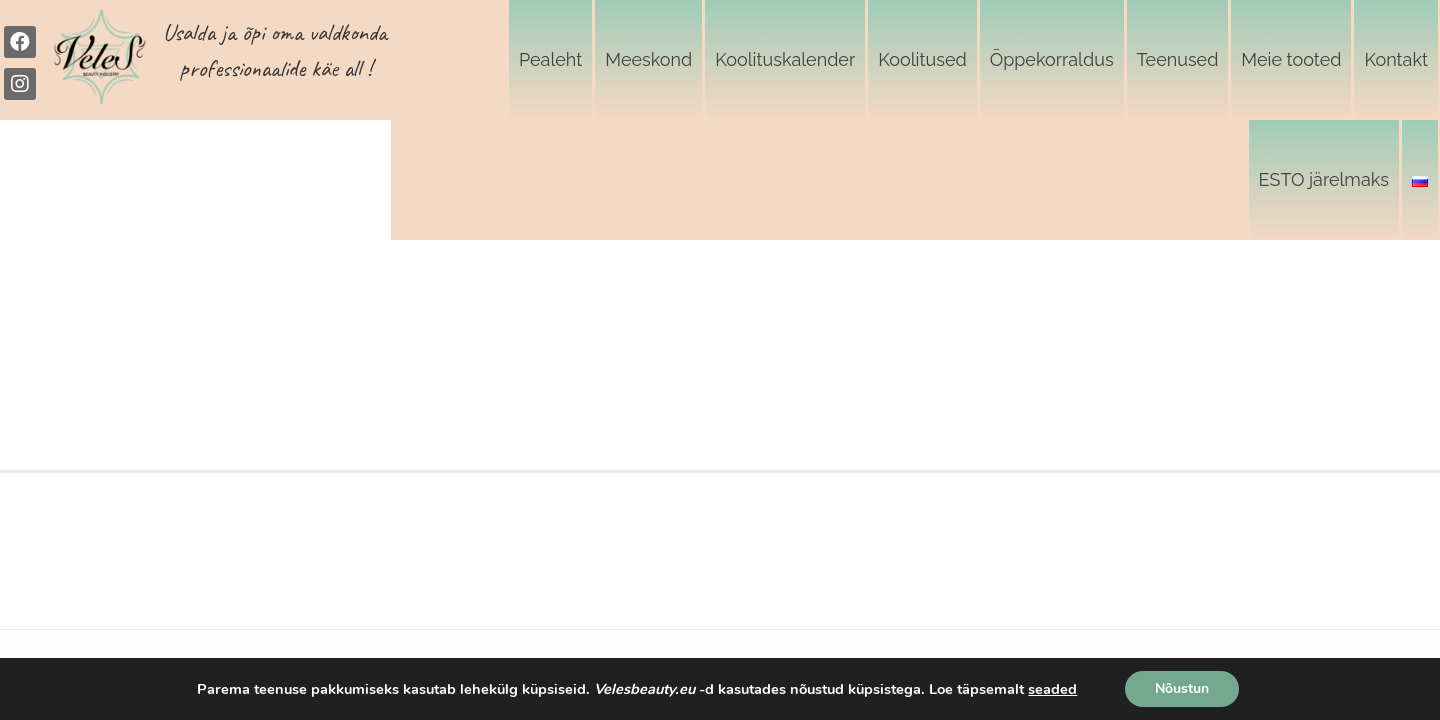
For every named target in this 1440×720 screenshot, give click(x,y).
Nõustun (1182, 688)
